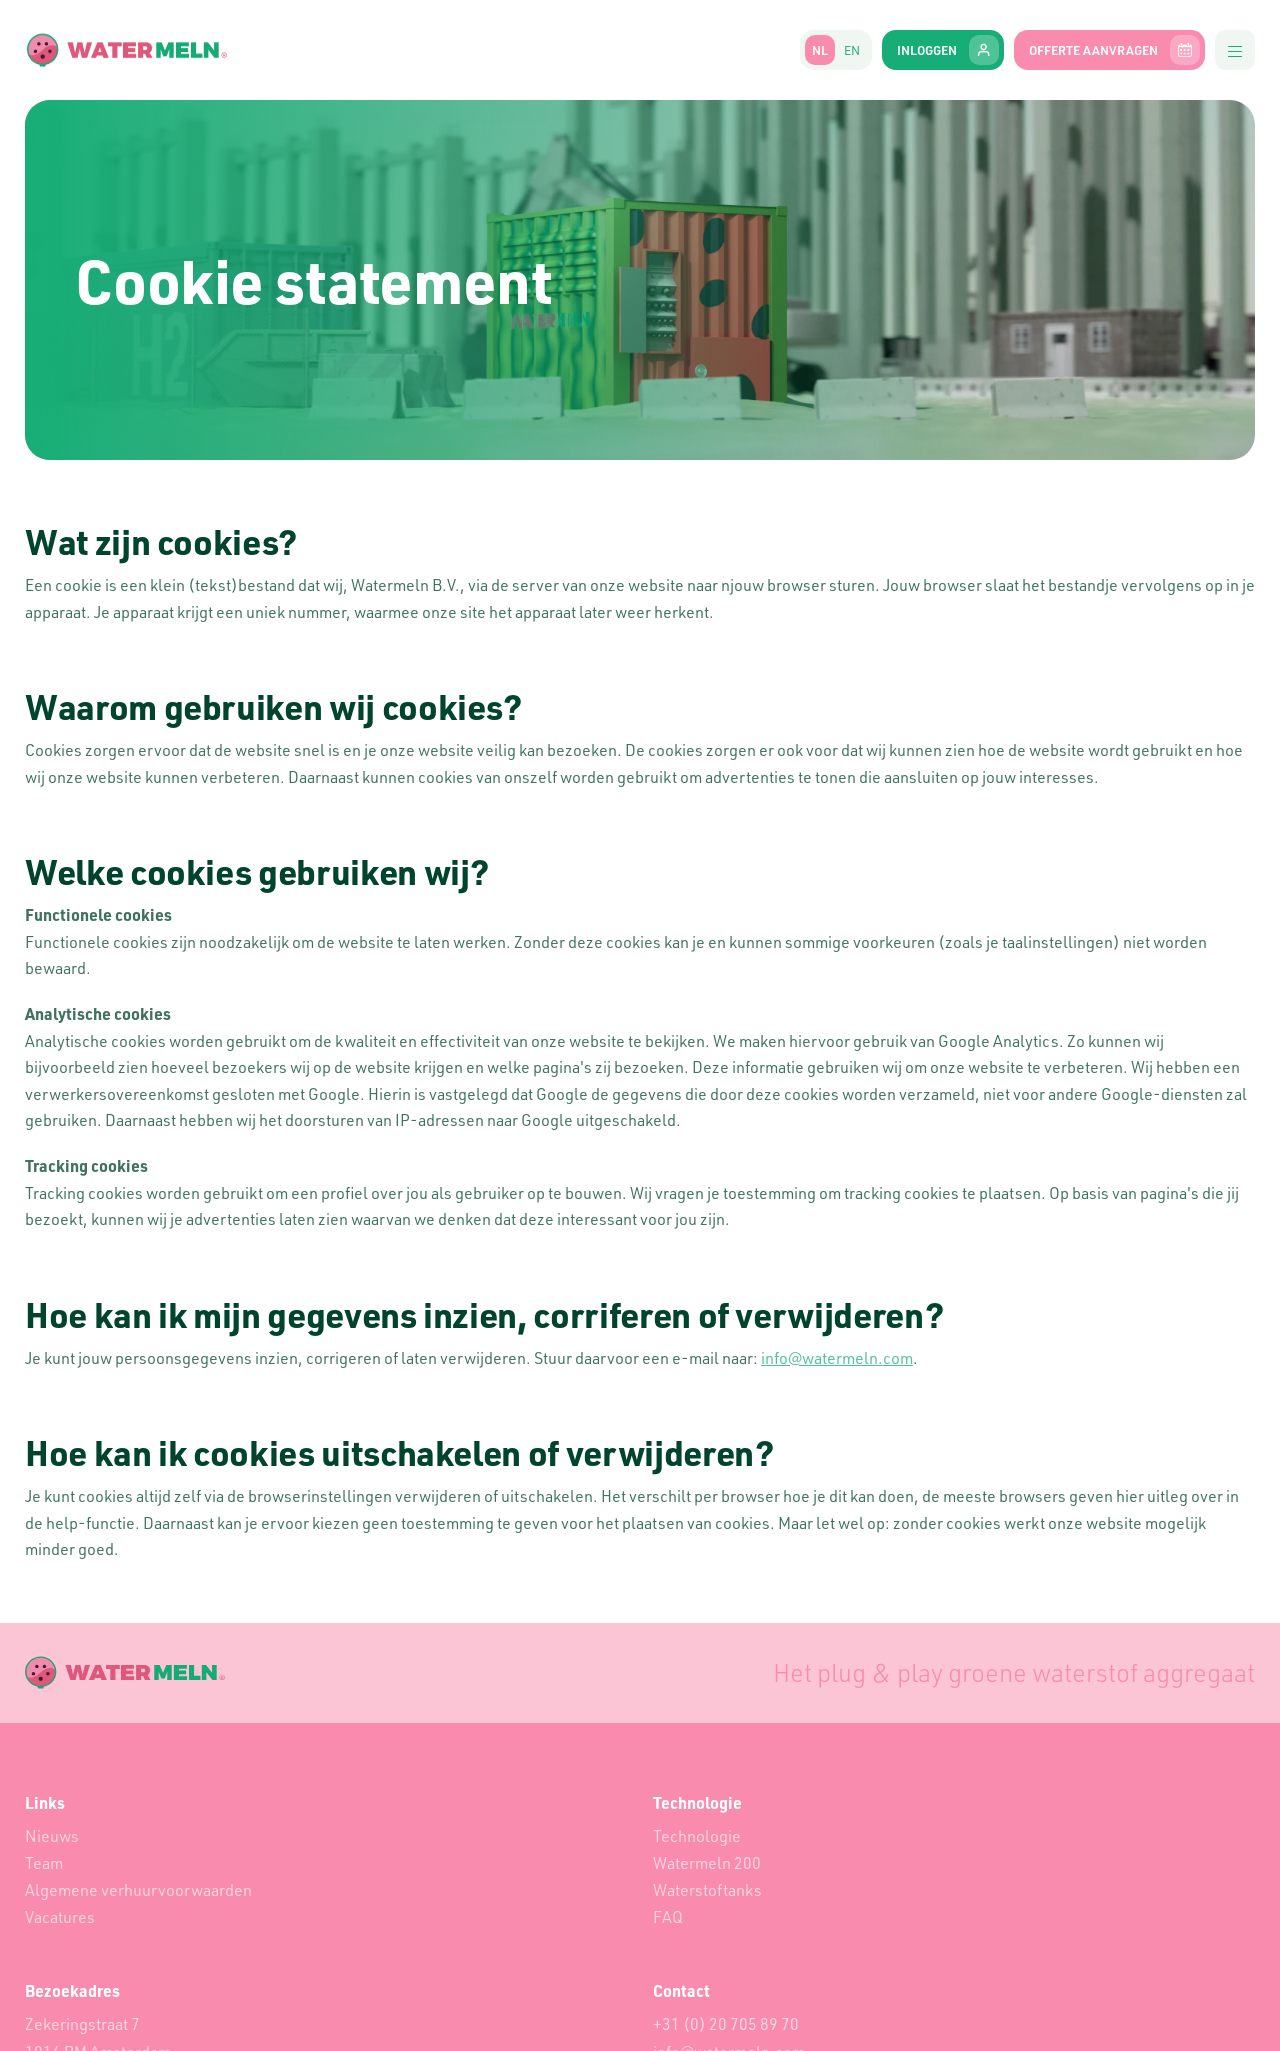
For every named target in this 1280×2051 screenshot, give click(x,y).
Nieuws (52, 1836)
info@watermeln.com (837, 1358)
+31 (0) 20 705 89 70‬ (726, 2024)
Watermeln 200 (707, 1863)
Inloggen (948, 50)
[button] (1235, 50)
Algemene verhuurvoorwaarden (138, 1890)
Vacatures (60, 1917)
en (852, 50)
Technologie (697, 1836)
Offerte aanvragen (1114, 50)
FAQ (668, 1917)
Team (44, 1863)
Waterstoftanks (707, 1890)
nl (820, 50)
